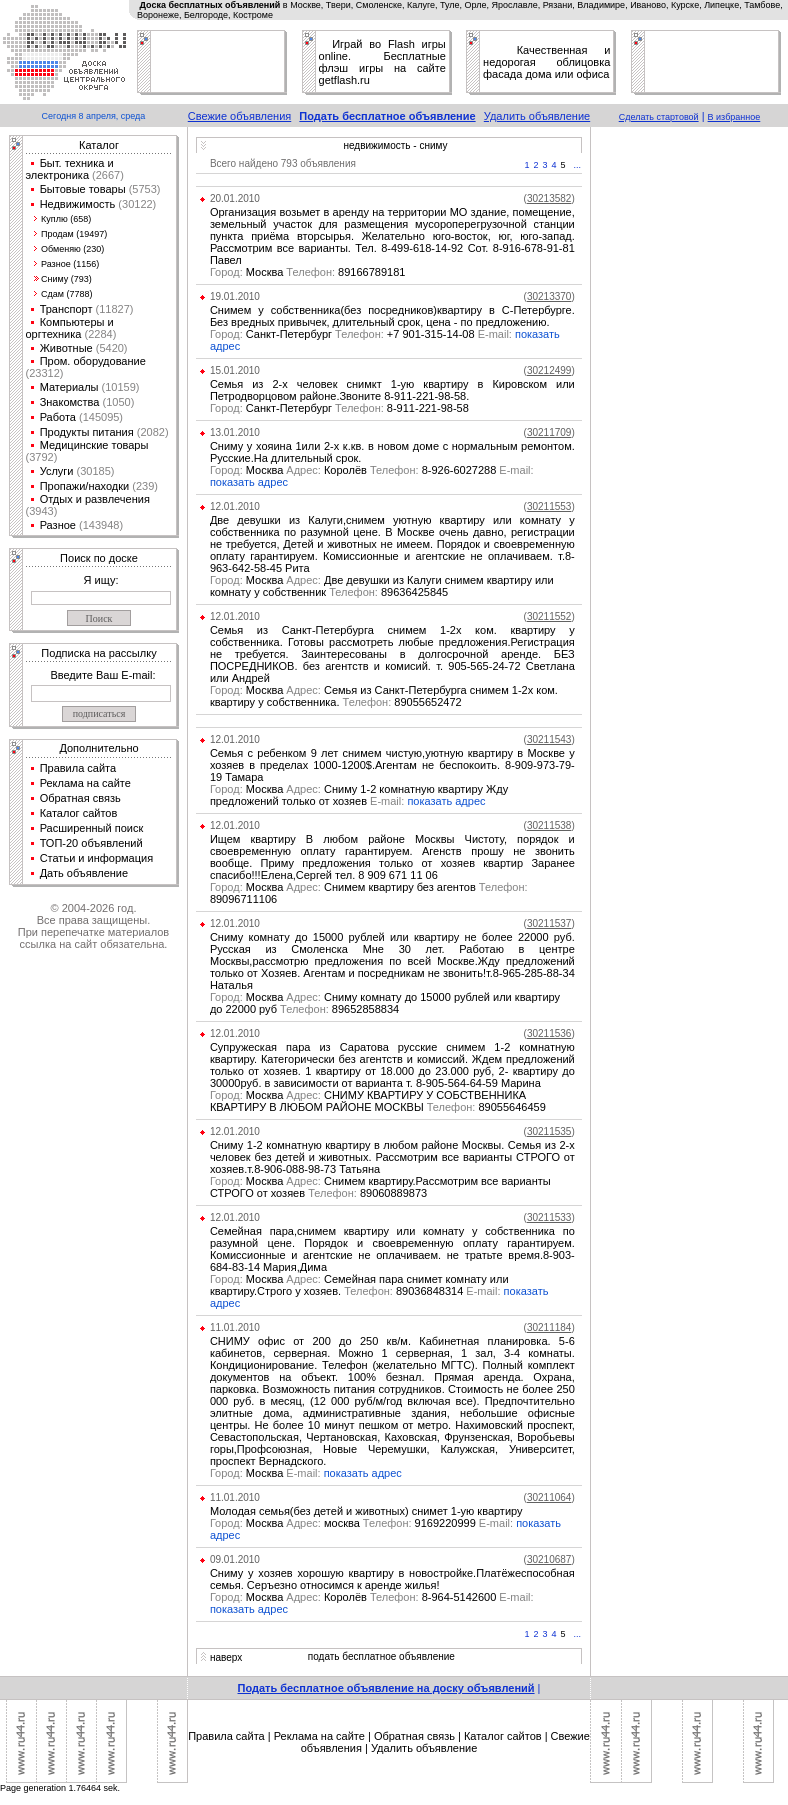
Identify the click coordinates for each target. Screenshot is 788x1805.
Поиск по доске (99, 558)
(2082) (151, 432)
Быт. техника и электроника (70, 169)
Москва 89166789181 (308, 272)
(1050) (116, 402)
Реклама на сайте (85, 783)
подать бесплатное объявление (381, 1656)
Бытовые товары (83, 189)
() (549, 198)
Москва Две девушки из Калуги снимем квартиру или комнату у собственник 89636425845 (382, 586)
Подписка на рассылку (98, 653)
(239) (143, 486)
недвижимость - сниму (395, 145)
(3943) (42, 511)
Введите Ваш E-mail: (102, 675)
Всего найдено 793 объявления (283, 163)
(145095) (99, 417)
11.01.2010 (235, 1327)
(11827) (113, 309)
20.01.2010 (235, 198)
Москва (267, 1473)
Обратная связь (80, 798)
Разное (58, 525)
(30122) (135, 204)
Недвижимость (78, 204)
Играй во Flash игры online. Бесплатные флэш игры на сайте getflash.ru (382, 62)
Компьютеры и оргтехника (70, 328)
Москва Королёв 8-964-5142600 (372, 1597)
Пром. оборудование (93, 361)
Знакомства (70, 402)
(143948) (99, 525)
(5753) (143, 189)
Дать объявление (84, 873)
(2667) (106, 175)
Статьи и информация (97, 858)
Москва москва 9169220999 (363, 1523)
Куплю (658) (66, 219)
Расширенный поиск (92, 828)
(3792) (42, 457)
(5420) (110, 348)
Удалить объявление (537, 116)
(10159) (119, 387)
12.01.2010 (235, 506)
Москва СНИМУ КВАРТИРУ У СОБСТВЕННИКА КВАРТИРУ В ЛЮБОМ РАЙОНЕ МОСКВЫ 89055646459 (378, 1101)
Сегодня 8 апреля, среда (94, 116)
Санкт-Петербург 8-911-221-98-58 (339, 408)
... (578, 165)
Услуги (57, 471)
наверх (226, 1657)
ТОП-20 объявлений (91, 843)
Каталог (99, 145)
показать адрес (249, 482)
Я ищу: (101, 580)
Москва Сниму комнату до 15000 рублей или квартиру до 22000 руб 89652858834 (385, 1003)
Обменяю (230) (72, 249)
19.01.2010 (235, 296)
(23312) (45, 373)
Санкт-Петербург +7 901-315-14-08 (362, 334)
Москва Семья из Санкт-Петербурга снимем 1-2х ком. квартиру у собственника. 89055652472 (384, 696)
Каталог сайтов (79, 813)
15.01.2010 (235, 370)
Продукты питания (87, 432)
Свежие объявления (240, 116)
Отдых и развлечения (95, 499)
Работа (58, 417)
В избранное (734, 117)
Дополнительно (98, 748)
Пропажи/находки (85, 486)
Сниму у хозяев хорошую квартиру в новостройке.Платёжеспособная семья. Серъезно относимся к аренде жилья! (392, 1579)
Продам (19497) (74, 234)
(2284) (98, 334)
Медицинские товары (94, 445)
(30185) (93, 471)
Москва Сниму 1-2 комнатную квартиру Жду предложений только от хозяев (359, 795)
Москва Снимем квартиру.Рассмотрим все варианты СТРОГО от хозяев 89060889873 (380, 1187)
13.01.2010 (235, 432)
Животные (66, 348)
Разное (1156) (70, 264)
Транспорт (66, 309)
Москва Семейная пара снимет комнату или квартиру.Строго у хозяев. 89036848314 (359, 1285)
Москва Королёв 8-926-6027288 (372, 470)
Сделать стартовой (659, 117)
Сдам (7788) (66, 294)
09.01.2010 (235, 1559)
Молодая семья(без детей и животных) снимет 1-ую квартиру (366, 1511)
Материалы (69, 387)
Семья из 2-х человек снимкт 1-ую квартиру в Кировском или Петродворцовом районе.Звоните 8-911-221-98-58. (392, 390)
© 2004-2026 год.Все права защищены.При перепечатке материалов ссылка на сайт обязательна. (93, 926)
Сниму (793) (66, 279)
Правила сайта (78, 768)
